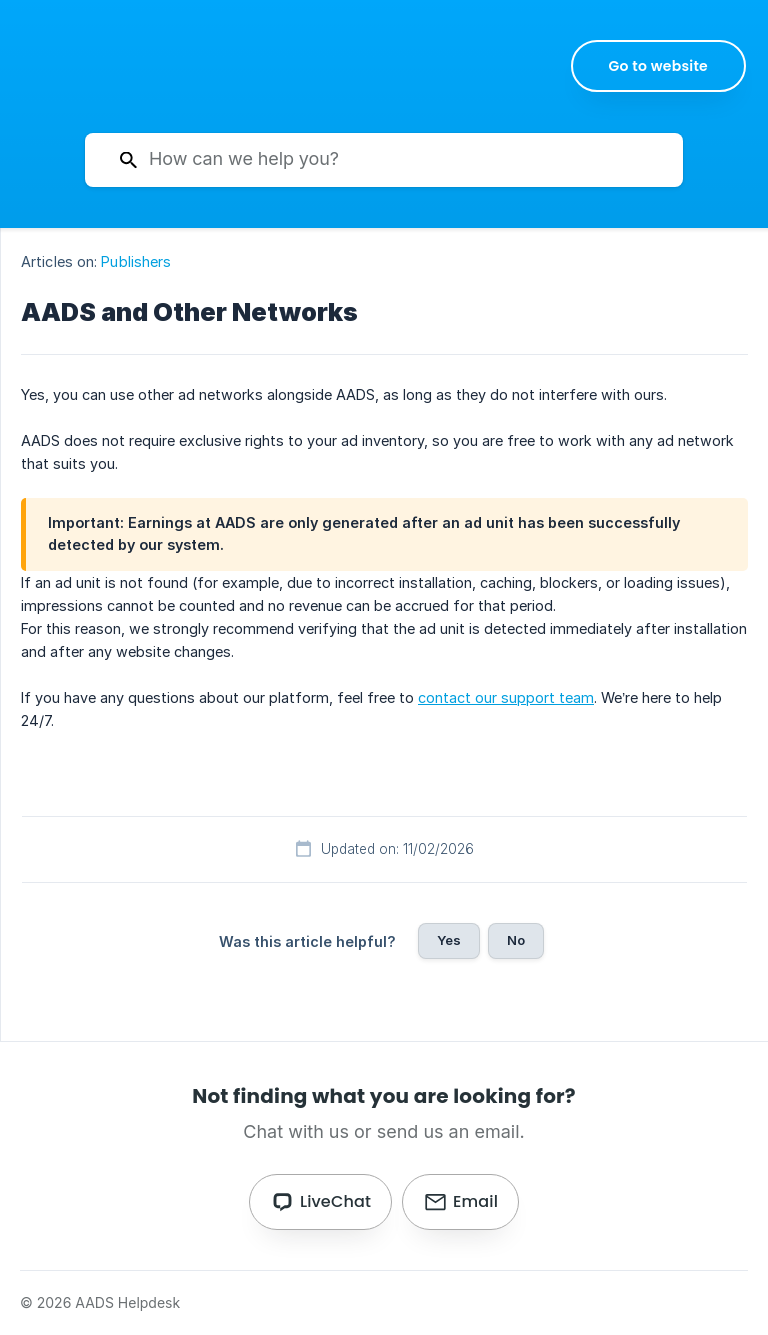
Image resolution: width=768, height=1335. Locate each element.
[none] (659, 66)
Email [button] (475, 1201)
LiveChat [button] (335, 1201)
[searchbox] (384, 160)
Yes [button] (449, 940)
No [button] (516, 940)
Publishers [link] (136, 261)
